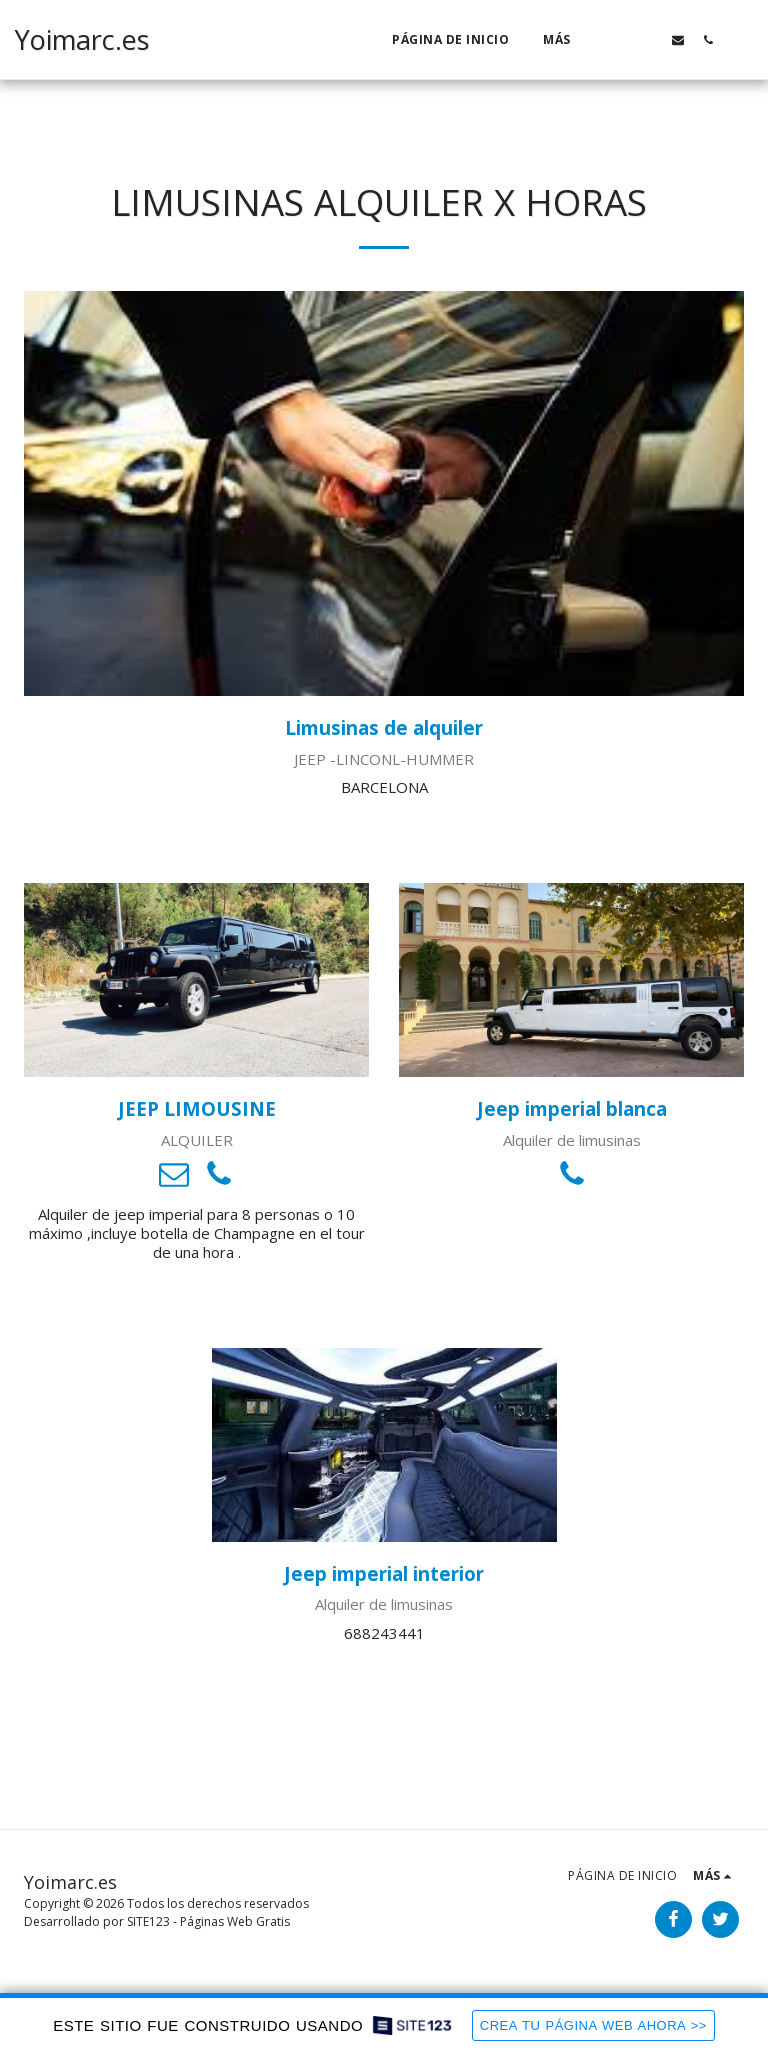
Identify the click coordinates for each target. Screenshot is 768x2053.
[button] (618, 39)
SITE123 (148, 1921)
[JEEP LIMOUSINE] (196, 980)
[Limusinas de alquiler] (384, 493)
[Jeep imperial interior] (384, 1445)
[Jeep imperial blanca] (571, 980)
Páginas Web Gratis (235, 1921)
